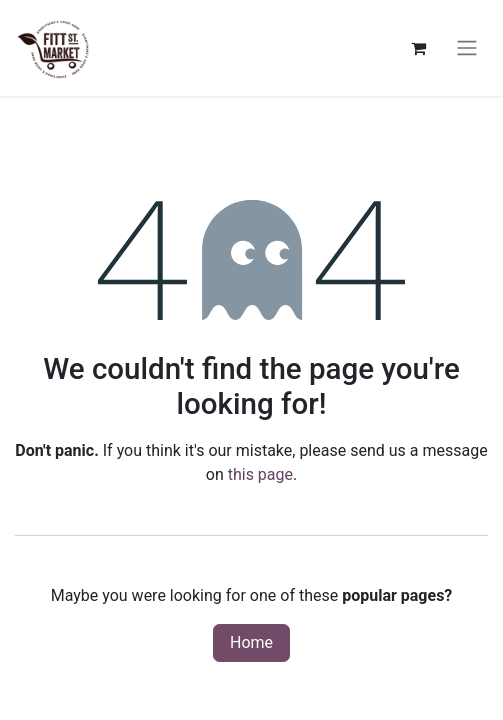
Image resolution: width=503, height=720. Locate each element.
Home (251, 642)
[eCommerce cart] (418, 48)
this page (260, 474)
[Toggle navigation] (467, 48)
